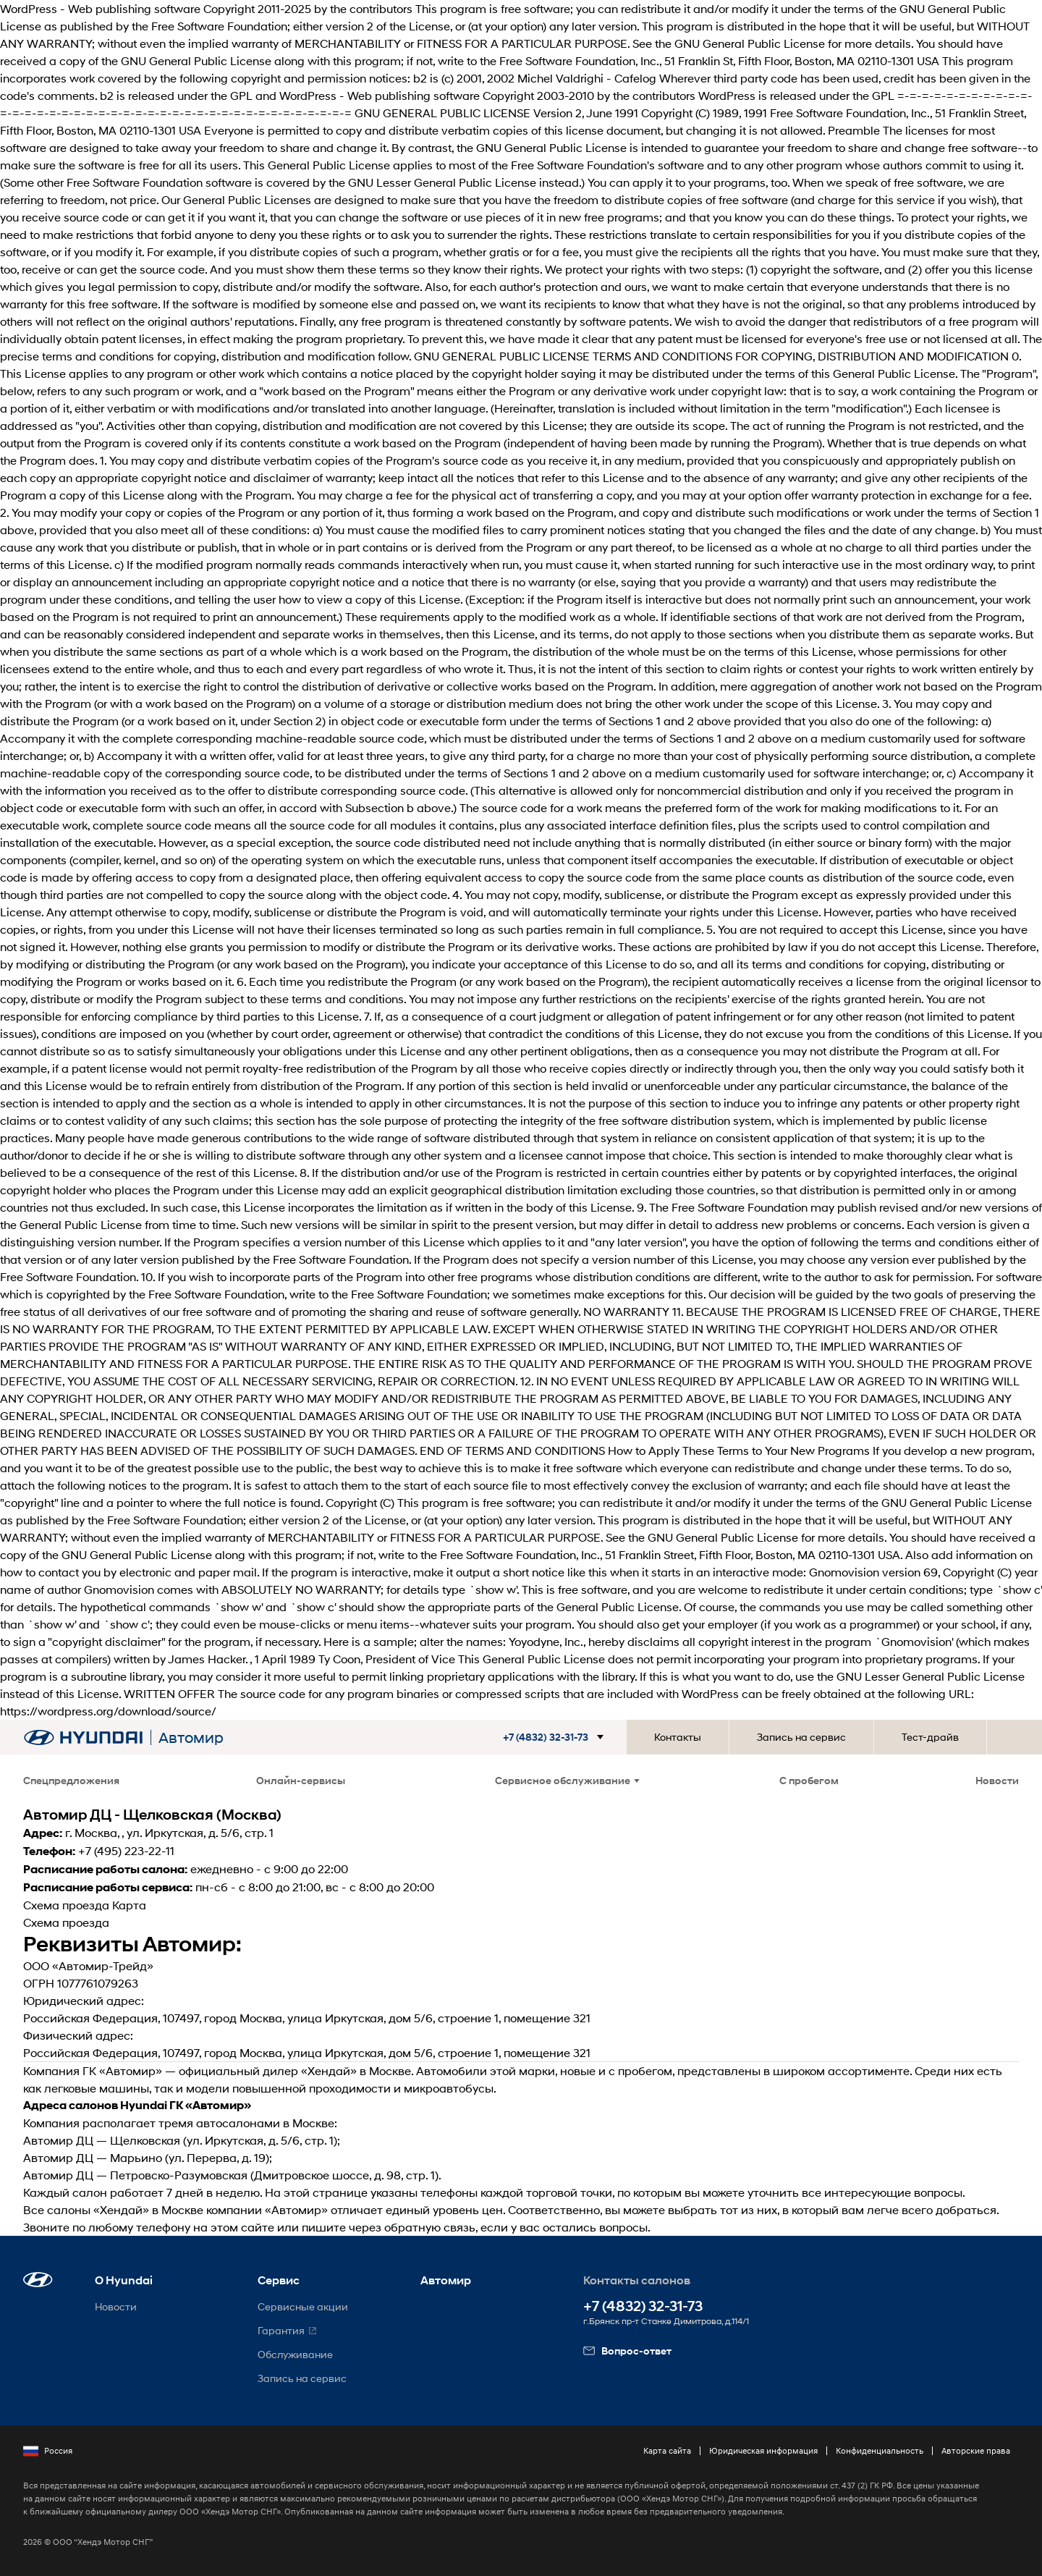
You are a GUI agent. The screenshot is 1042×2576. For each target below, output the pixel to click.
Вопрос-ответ (627, 2350)
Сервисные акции (303, 2306)
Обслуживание (295, 2354)
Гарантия (281, 2330)
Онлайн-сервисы (300, 1780)
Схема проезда (66, 1905)
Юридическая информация (763, 2450)
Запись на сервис (801, 1737)
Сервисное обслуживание (567, 1780)
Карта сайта (667, 2450)
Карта (129, 1905)
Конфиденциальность (879, 2450)
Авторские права (975, 2450)
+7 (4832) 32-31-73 (643, 2306)
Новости (997, 1780)
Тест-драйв (930, 1737)
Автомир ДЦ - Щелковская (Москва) (152, 1815)
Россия (47, 2451)
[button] (565, 1737)
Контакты (677, 1737)
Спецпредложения (71, 1780)
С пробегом (809, 1780)
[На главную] (83, 1737)
